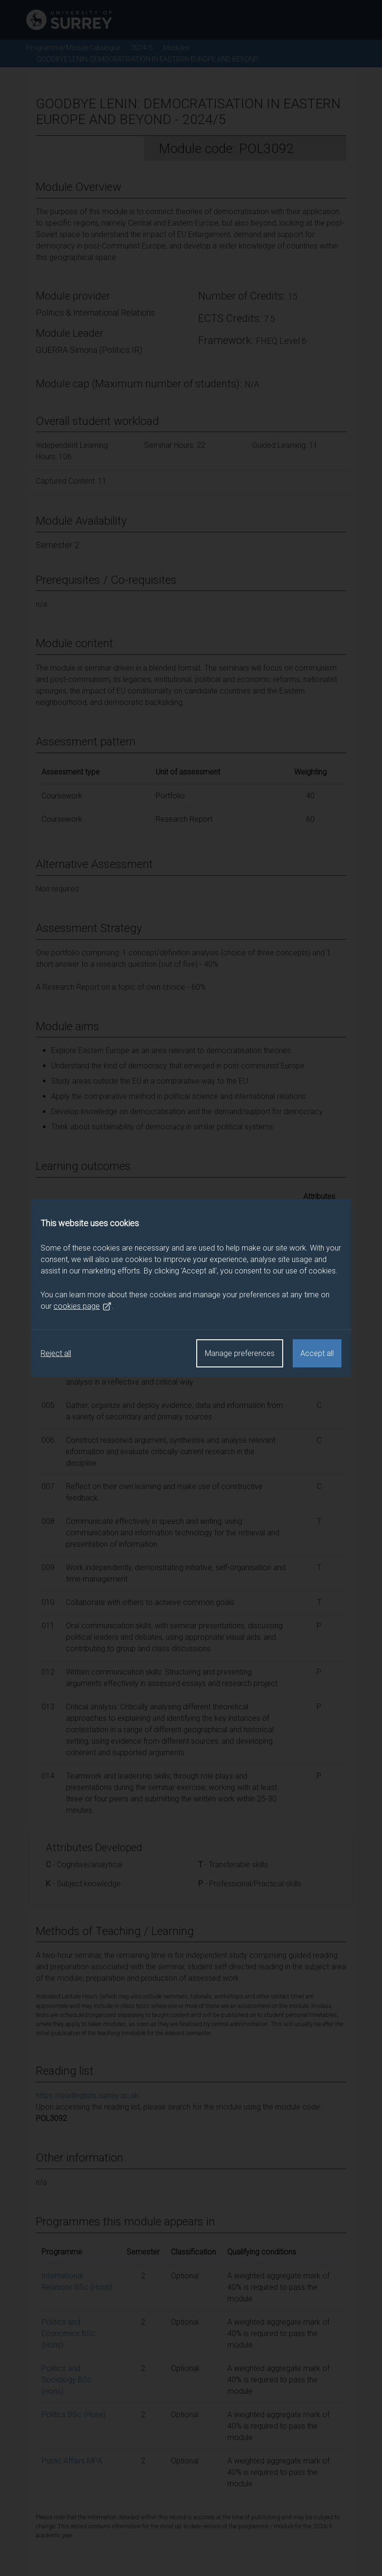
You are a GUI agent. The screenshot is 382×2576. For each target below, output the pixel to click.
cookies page (82, 1306)
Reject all (56, 1353)
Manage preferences (240, 1353)
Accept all (317, 1353)
